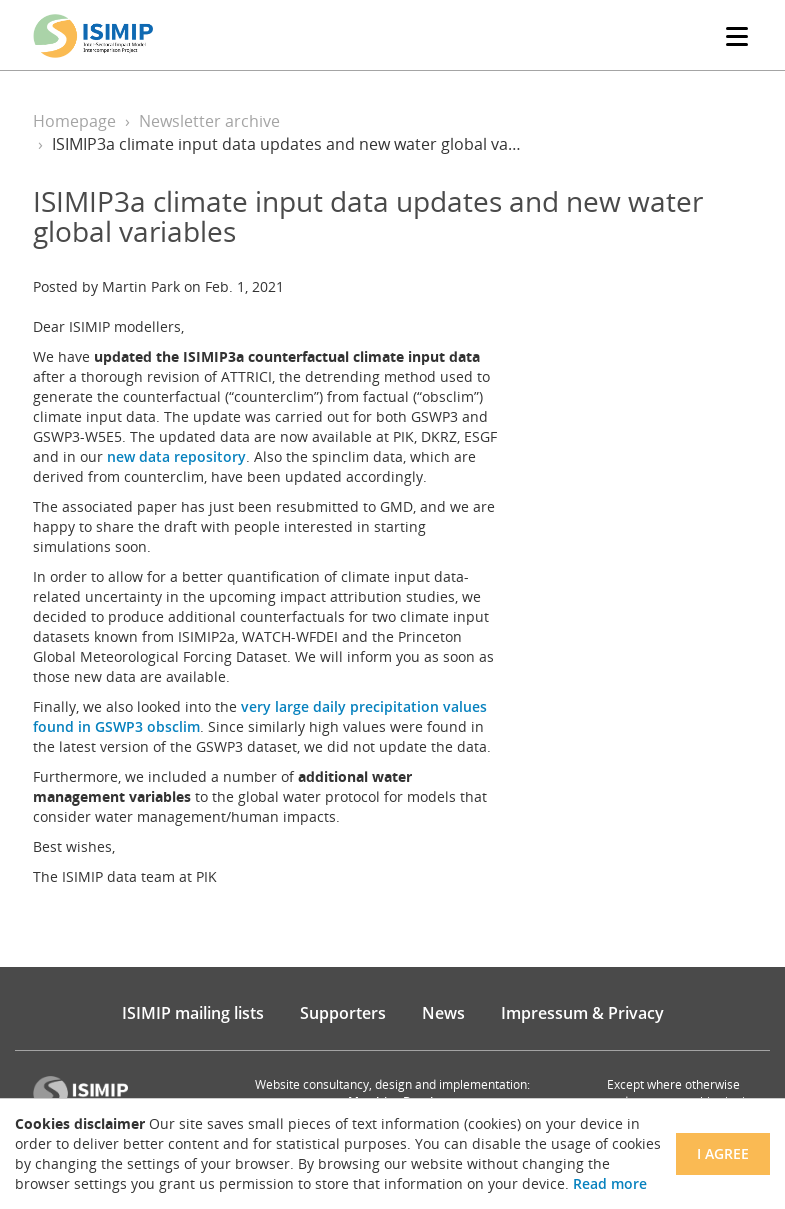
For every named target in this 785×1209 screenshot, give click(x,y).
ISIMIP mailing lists (193, 1013)
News (443, 1013)
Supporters (343, 1013)
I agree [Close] (723, 1153)
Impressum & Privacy (582, 1013)
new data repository (176, 456)
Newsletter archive (209, 121)
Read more (610, 1183)
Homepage (74, 121)
